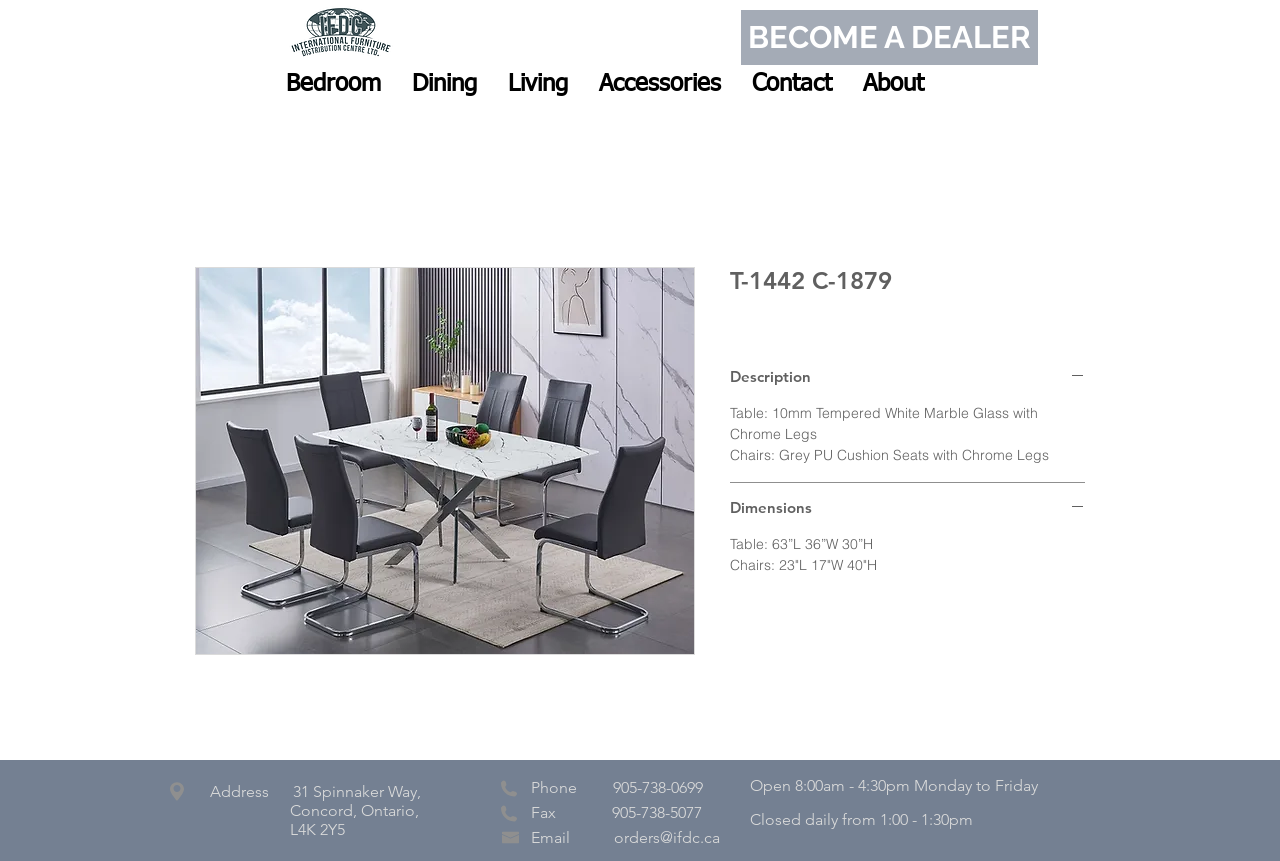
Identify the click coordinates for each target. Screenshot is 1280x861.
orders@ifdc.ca (667, 837)
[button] (333, 84)
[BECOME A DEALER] (889, 37)
